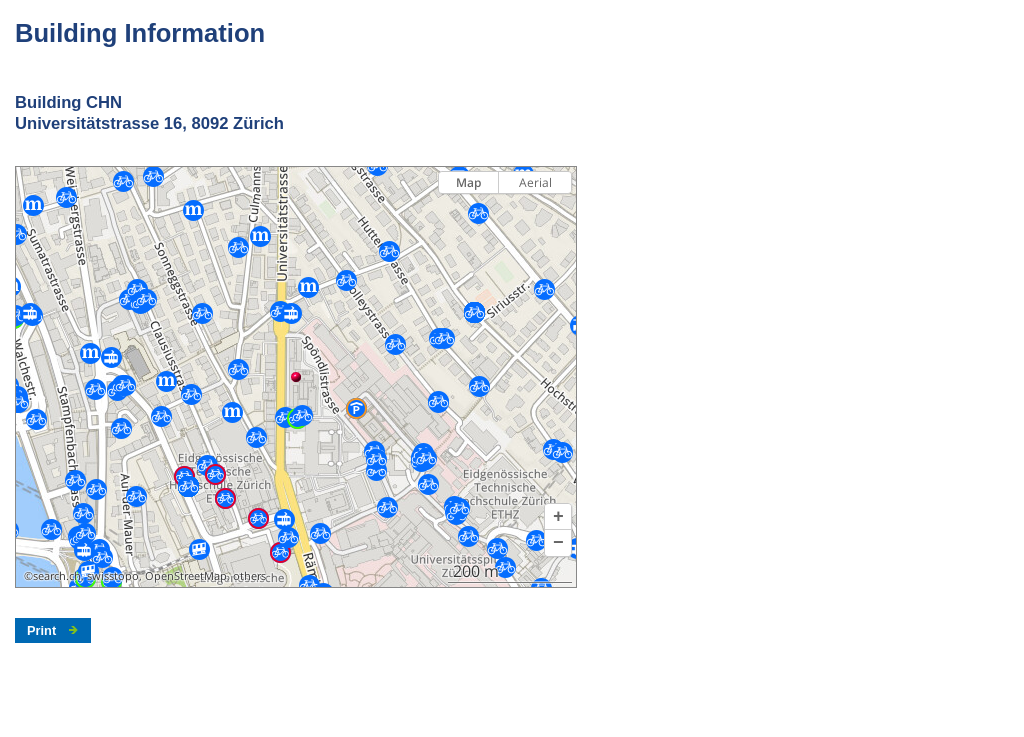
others (249, 576)
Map (468, 182)
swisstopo (113, 576)
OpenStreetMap (186, 576)
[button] (558, 517)
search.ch (57, 576)
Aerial (535, 182)
